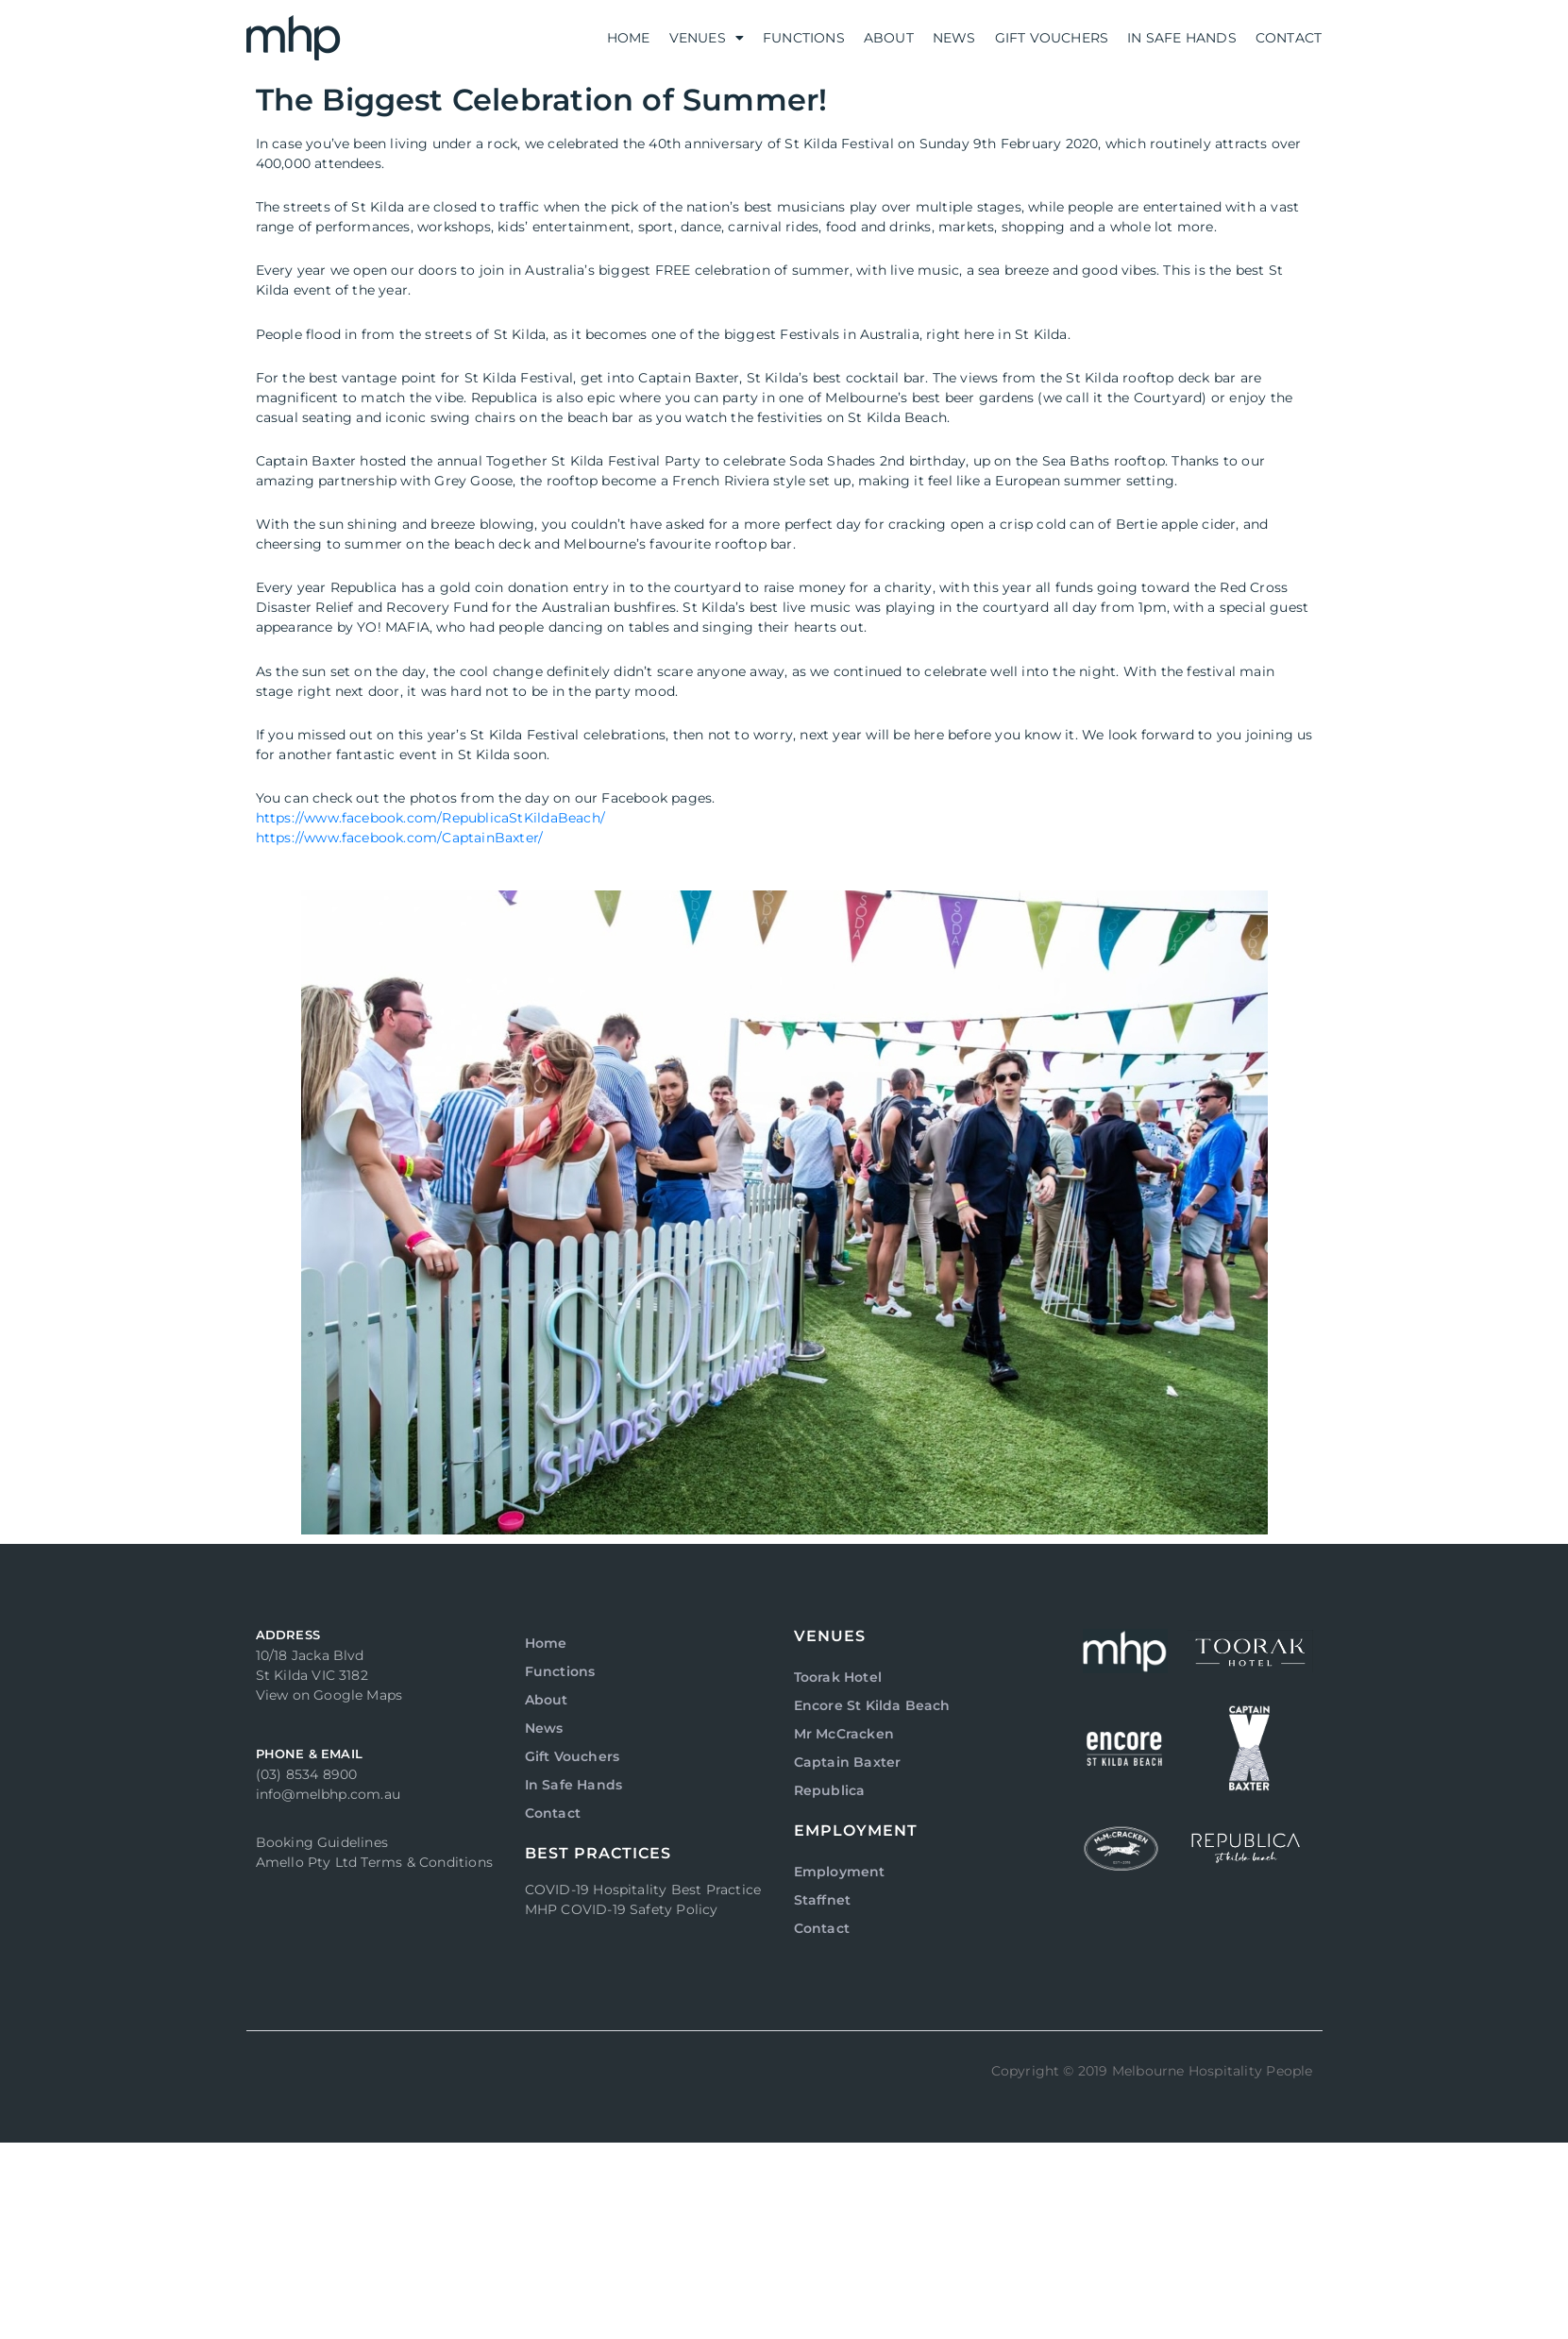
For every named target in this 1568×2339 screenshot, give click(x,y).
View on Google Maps (329, 1694)
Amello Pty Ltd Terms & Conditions (375, 1862)
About (889, 37)
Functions (804, 37)
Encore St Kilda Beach (872, 1705)
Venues (706, 38)
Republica (830, 1790)
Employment (839, 1871)
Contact (1289, 37)
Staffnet (822, 1899)
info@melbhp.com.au (328, 1794)
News (954, 37)
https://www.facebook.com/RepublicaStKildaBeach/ (430, 817)
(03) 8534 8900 (307, 1774)
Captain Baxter (848, 1762)
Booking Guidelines (322, 1842)
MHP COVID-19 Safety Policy (621, 1909)
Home (628, 37)
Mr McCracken (844, 1733)
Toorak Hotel (838, 1677)
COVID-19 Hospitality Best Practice (643, 1889)
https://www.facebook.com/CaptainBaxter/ (400, 837)
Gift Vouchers (1052, 37)
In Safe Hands (1182, 37)
